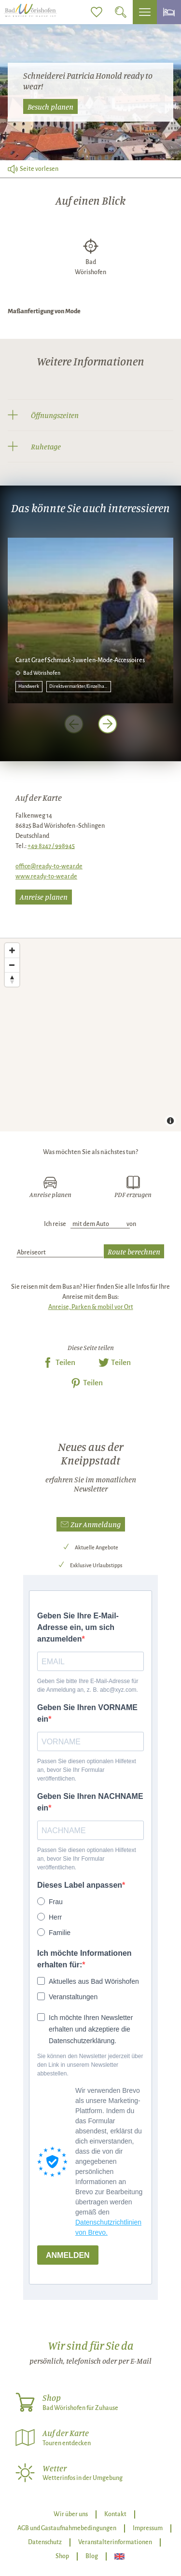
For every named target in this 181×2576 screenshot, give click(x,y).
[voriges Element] (74, 724)
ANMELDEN (68, 2255)
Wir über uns (71, 2514)
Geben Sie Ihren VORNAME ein (87, 1713)
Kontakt (115, 2514)
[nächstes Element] (107, 724)
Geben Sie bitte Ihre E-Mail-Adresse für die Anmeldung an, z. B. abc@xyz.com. (87, 1685)
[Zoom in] (12, 950)
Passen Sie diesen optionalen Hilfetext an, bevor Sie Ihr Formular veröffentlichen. (86, 1770)
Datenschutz (45, 2542)
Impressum (148, 2528)
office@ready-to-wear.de (49, 866)
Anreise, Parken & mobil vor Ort (90, 1307)
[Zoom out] (12, 965)
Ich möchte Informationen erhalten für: (84, 1959)
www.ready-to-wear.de (46, 876)
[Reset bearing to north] (12, 979)
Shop (62, 2556)
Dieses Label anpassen (79, 1885)
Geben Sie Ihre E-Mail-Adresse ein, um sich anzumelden (78, 1627)
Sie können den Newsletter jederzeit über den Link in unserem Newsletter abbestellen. (90, 2065)
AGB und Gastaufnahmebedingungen (66, 2528)
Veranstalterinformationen (115, 2542)
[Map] (90, 1034)
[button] (90, 1524)
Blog (91, 2556)
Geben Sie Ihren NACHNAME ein (90, 1802)
